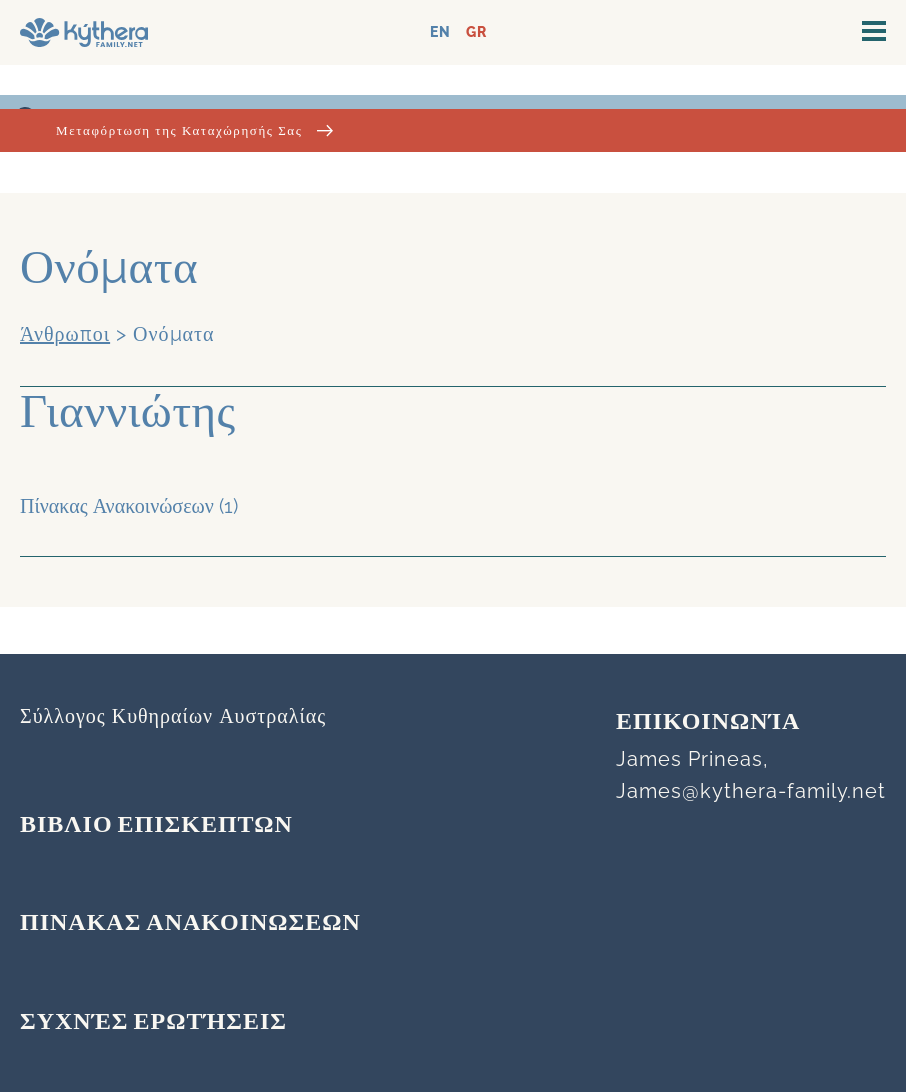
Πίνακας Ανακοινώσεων (117, 506)
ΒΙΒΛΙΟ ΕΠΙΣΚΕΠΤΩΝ (156, 826)
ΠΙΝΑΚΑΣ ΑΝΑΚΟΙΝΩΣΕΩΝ (190, 924)
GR (476, 32)
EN (440, 32)
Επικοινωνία (708, 723)
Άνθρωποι (65, 334)
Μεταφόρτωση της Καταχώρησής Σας (194, 130)
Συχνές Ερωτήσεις (153, 1023)
